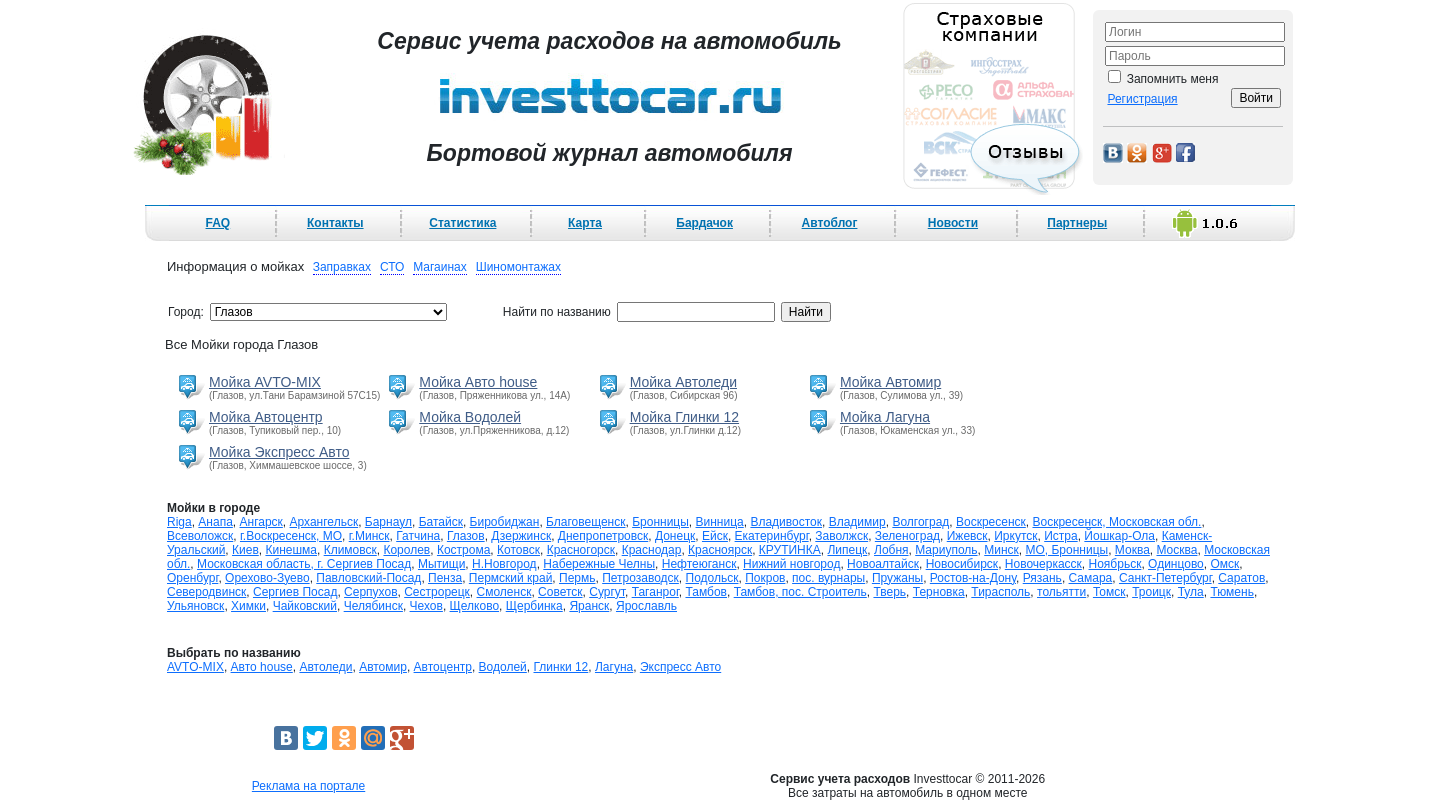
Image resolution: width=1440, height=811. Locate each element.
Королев (406, 550)
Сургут (607, 592)
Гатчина (418, 536)
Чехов (426, 606)
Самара (1091, 578)
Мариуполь (946, 550)
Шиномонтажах (518, 267)
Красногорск (581, 550)
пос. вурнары (828, 578)
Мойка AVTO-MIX (265, 382)
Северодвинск (206, 592)
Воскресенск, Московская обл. (1116, 522)
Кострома (463, 550)
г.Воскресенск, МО (291, 536)
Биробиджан (505, 522)
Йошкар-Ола (1119, 536)
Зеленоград (907, 536)
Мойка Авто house (478, 382)
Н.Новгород (504, 564)
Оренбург (192, 578)
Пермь (577, 578)
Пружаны (897, 578)
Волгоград (920, 522)
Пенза (445, 578)
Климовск (350, 550)
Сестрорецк (437, 592)
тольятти (1061, 592)
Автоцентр (443, 667)
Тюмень (1231, 592)
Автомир (383, 667)
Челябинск (373, 606)
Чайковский (305, 606)
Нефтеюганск (699, 564)
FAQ (218, 223)
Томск (1109, 592)
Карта (585, 223)
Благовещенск (585, 522)
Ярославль (646, 606)
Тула (1191, 592)
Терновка (939, 592)
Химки (248, 606)
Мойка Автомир (890, 382)
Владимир (857, 522)
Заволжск (841, 536)
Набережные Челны (599, 564)
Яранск (589, 606)
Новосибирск (962, 564)
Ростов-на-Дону (973, 578)
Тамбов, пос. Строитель (800, 592)
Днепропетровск (603, 536)
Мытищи (441, 564)
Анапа (215, 522)
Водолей (503, 667)
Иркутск (1015, 536)
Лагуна (614, 667)
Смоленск (504, 592)
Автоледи (325, 667)
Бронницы (660, 522)
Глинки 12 (561, 667)
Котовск (518, 550)
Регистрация (1142, 99)
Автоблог (830, 223)
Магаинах (440, 267)
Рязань (1042, 578)
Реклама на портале (308, 786)
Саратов (1241, 578)
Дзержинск (521, 536)
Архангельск (324, 522)
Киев (245, 550)
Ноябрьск (1115, 564)
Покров (765, 578)
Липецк (847, 550)
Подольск (712, 578)
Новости (953, 223)
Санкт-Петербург (1165, 578)
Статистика (462, 223)
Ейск (715, 536)
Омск (1224, 564)
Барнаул (388, 522)
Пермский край (511, 578)
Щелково (475, 606)
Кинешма (291, 550)
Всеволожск (200, 536)
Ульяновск (195, 606)
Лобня (891, 550)
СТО (392, 267)
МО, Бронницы (1066, 550)
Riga (179, 522)
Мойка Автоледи (683, 382)
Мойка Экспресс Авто (279, 452)
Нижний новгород (791, 564)
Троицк (1151, 592)
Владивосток (786, 522)
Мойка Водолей (470, 417)
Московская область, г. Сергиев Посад (304, 564)
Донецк (675, 536)
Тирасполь (1000, 592)
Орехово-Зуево (267, 578)
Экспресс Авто (680, 667)
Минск (1001, 550)
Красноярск (720, 550)
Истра (1060, 536)
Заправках (342, 267)
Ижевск (967, 536)
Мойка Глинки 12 (684, 417)
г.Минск (369, 536)
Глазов (466, 536)
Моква (1132, 550)
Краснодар (652, 550)
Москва (1176, 550)
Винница (720, 522)
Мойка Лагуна (885, 417)
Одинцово (1176, 564)
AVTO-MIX (195, 667)
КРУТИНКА (790, 550)
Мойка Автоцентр (266, 417)
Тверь (889, 592)
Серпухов (370, 592)
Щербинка (534, 606)
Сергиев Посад (295, 592)
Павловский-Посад (368, 578)
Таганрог (655, 592)
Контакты (335, 223)
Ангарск (261, 522)
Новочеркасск (1043, 564)
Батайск (441, 522)
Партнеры (1077, 223)
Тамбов (706, 592)
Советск (560, 592)
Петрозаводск (640, 578)
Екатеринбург (772, 536)
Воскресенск (991, 522)
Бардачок (704, 223)
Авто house (262, 667)
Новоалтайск (883, 564)
